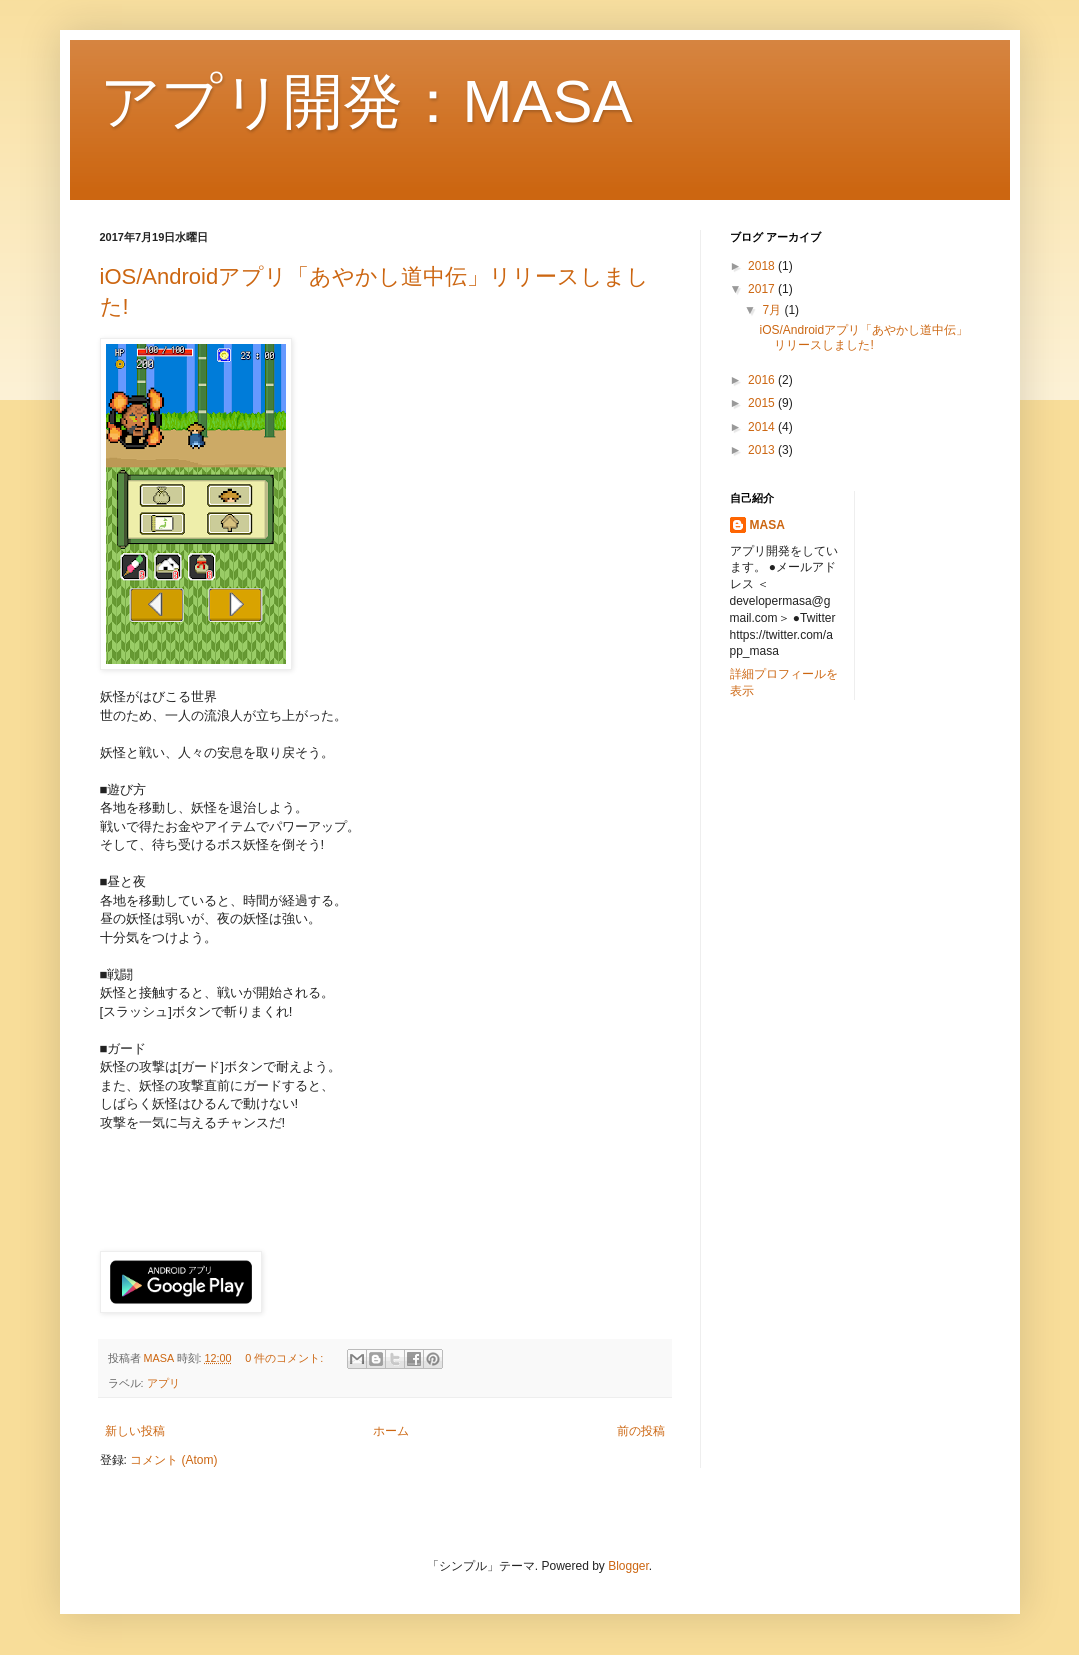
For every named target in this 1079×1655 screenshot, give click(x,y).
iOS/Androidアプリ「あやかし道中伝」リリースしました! (863, 337)
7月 (773, 310)
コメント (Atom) (173, 1460)
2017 (763, 289)
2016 (763, 380)
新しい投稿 (135, 1431)
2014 (763, 427)
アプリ (163, 1383)
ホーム (391, 1431)
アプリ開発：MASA (366, 101)
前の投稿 (641, 1431)
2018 (763, 266)
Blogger (628, 1566)
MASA (767, 525)
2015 (763, 403)
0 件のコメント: (285, 1358)
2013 (763, 450)
